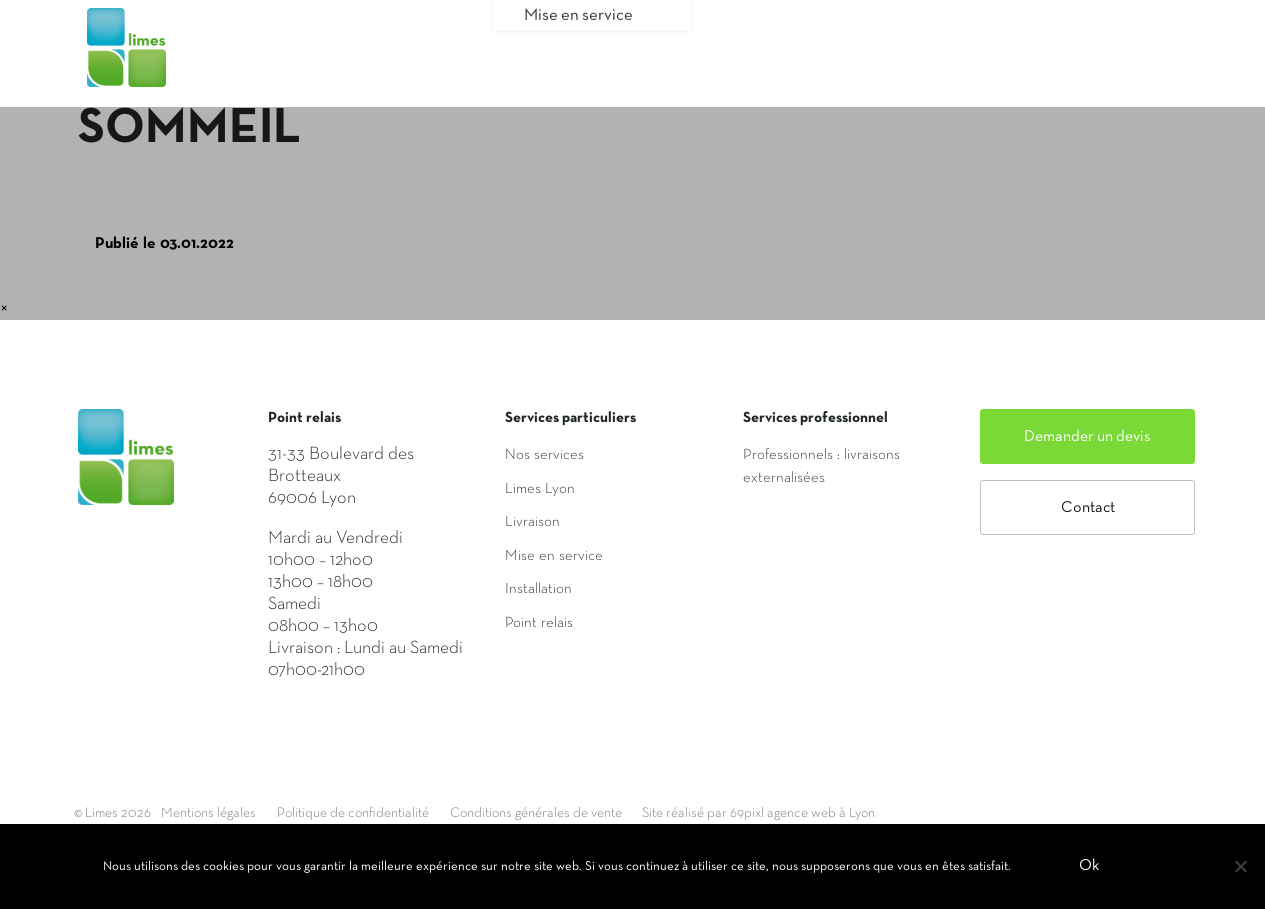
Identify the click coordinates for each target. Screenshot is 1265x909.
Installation (538, 589)
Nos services (544, 455)
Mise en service (554, 556)
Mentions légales (227, 813)
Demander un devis (1087, 437)
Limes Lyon (540, 489)
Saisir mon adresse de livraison (888, 62)
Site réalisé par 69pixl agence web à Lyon (874, 813)
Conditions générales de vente (614, 813)
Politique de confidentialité (399, 813)
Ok (1092, 868)
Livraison (532, 522)
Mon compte (1114, 62)
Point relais (539, 623)
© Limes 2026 (115, 813)
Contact (1088, 508)
